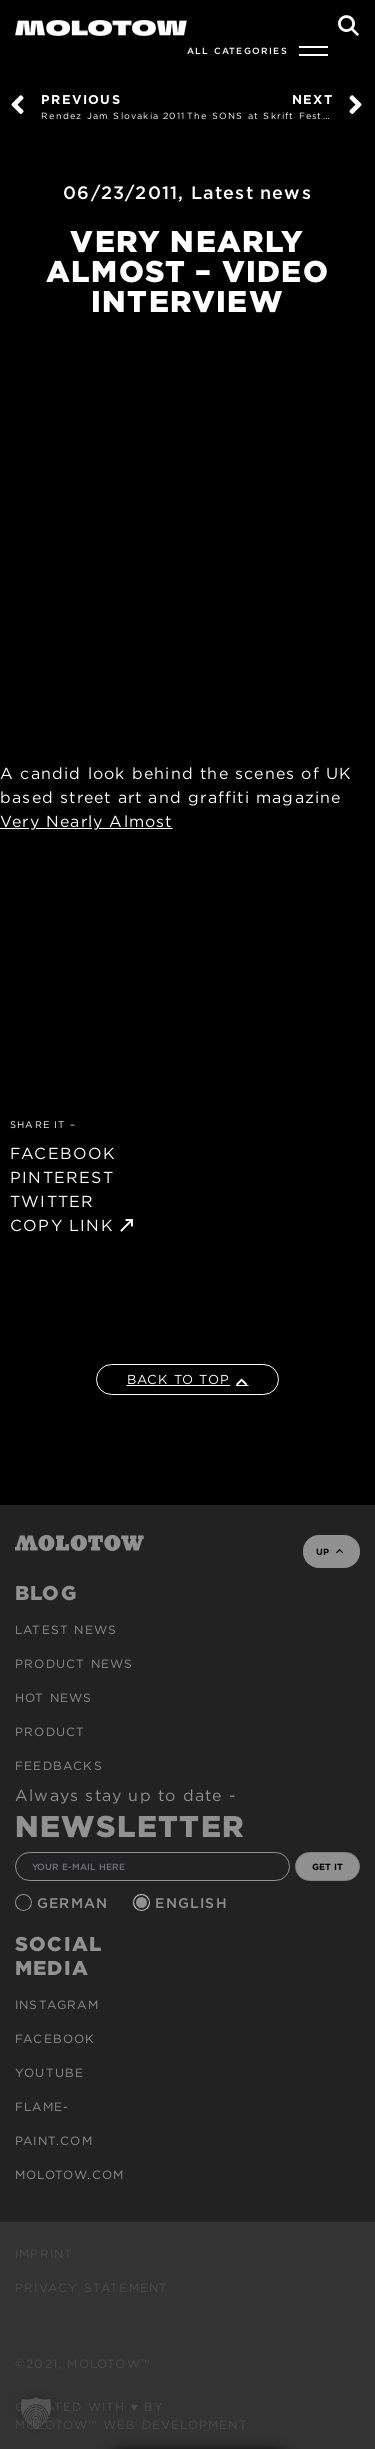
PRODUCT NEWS (74, 1663)
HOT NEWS (54, 1697)
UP (329, 1551)
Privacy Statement (91, 2287)
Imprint (44, 2253)
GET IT (327, 1866)
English (194, 1903)
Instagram (57, 2004)
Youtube (49, 2072)
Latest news (251, 192)
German (75, 1903)
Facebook (55, 2038)
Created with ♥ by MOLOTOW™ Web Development (131, 2415)
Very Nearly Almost (86, 821)
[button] (36, 2413)
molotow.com (69, 2174)
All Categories (237, 50)
